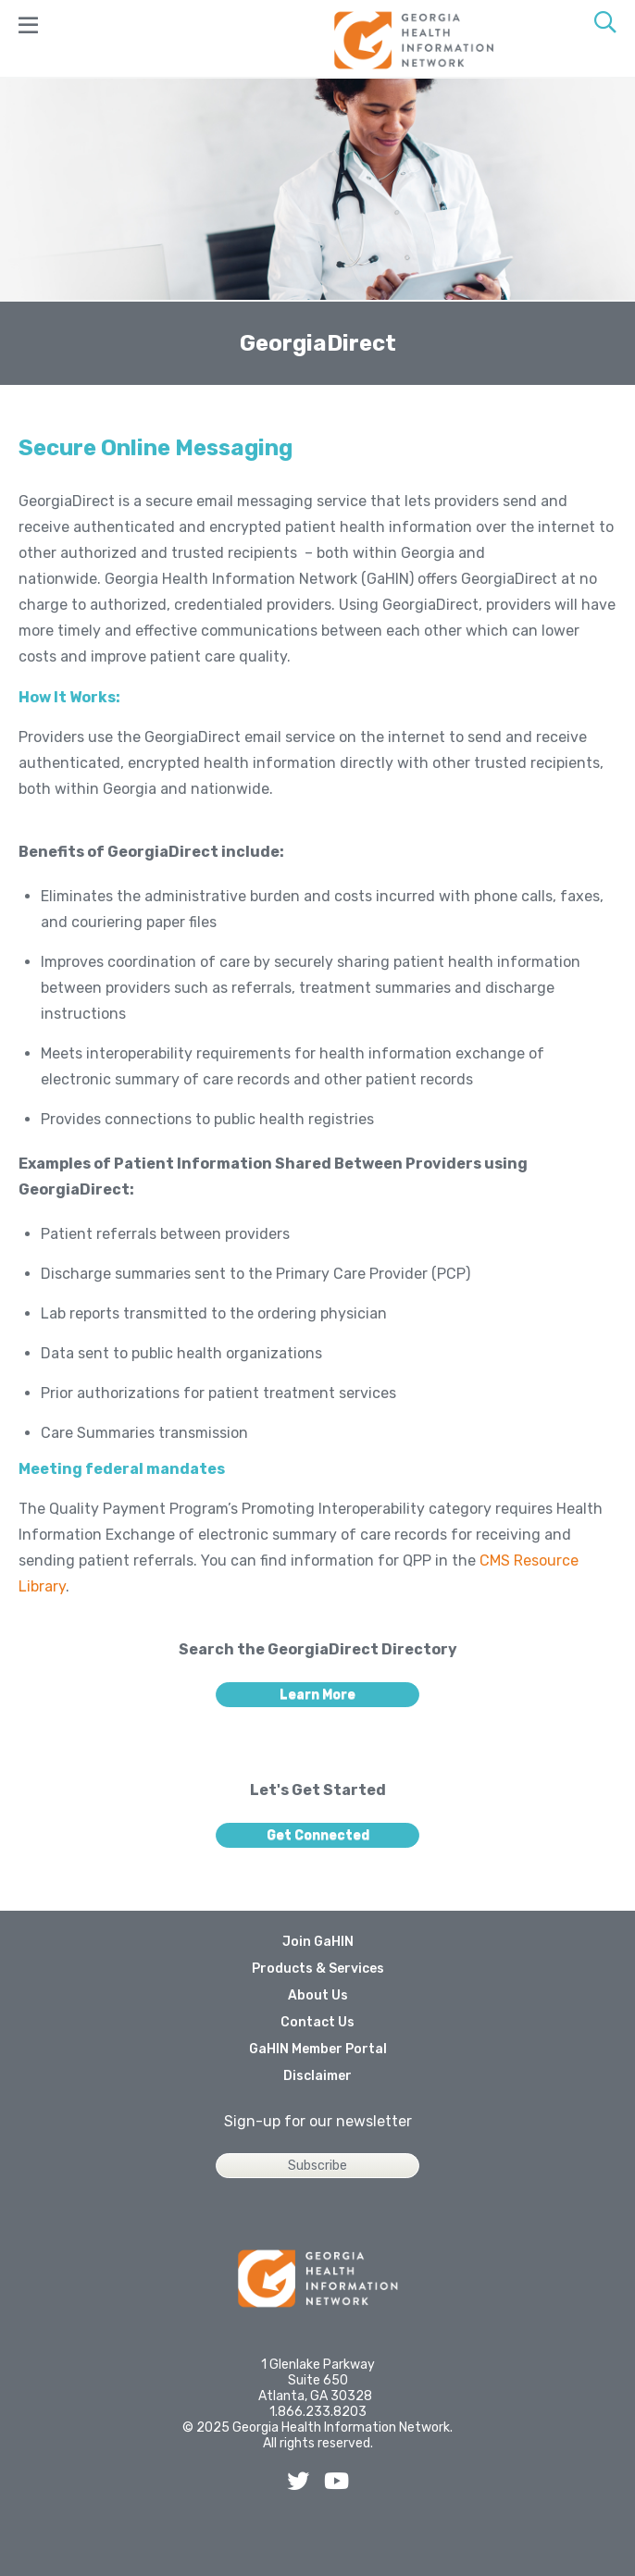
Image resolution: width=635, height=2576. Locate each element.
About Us (318, 1995)
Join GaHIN (318, 1942)
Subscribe (317, 2166)
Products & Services (318, 1968)
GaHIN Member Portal (318, 2049)
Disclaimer (317, 2076)
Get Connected (318, 1835)
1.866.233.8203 (318, 2412)
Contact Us (317, 2022)
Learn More (317, 1695)
